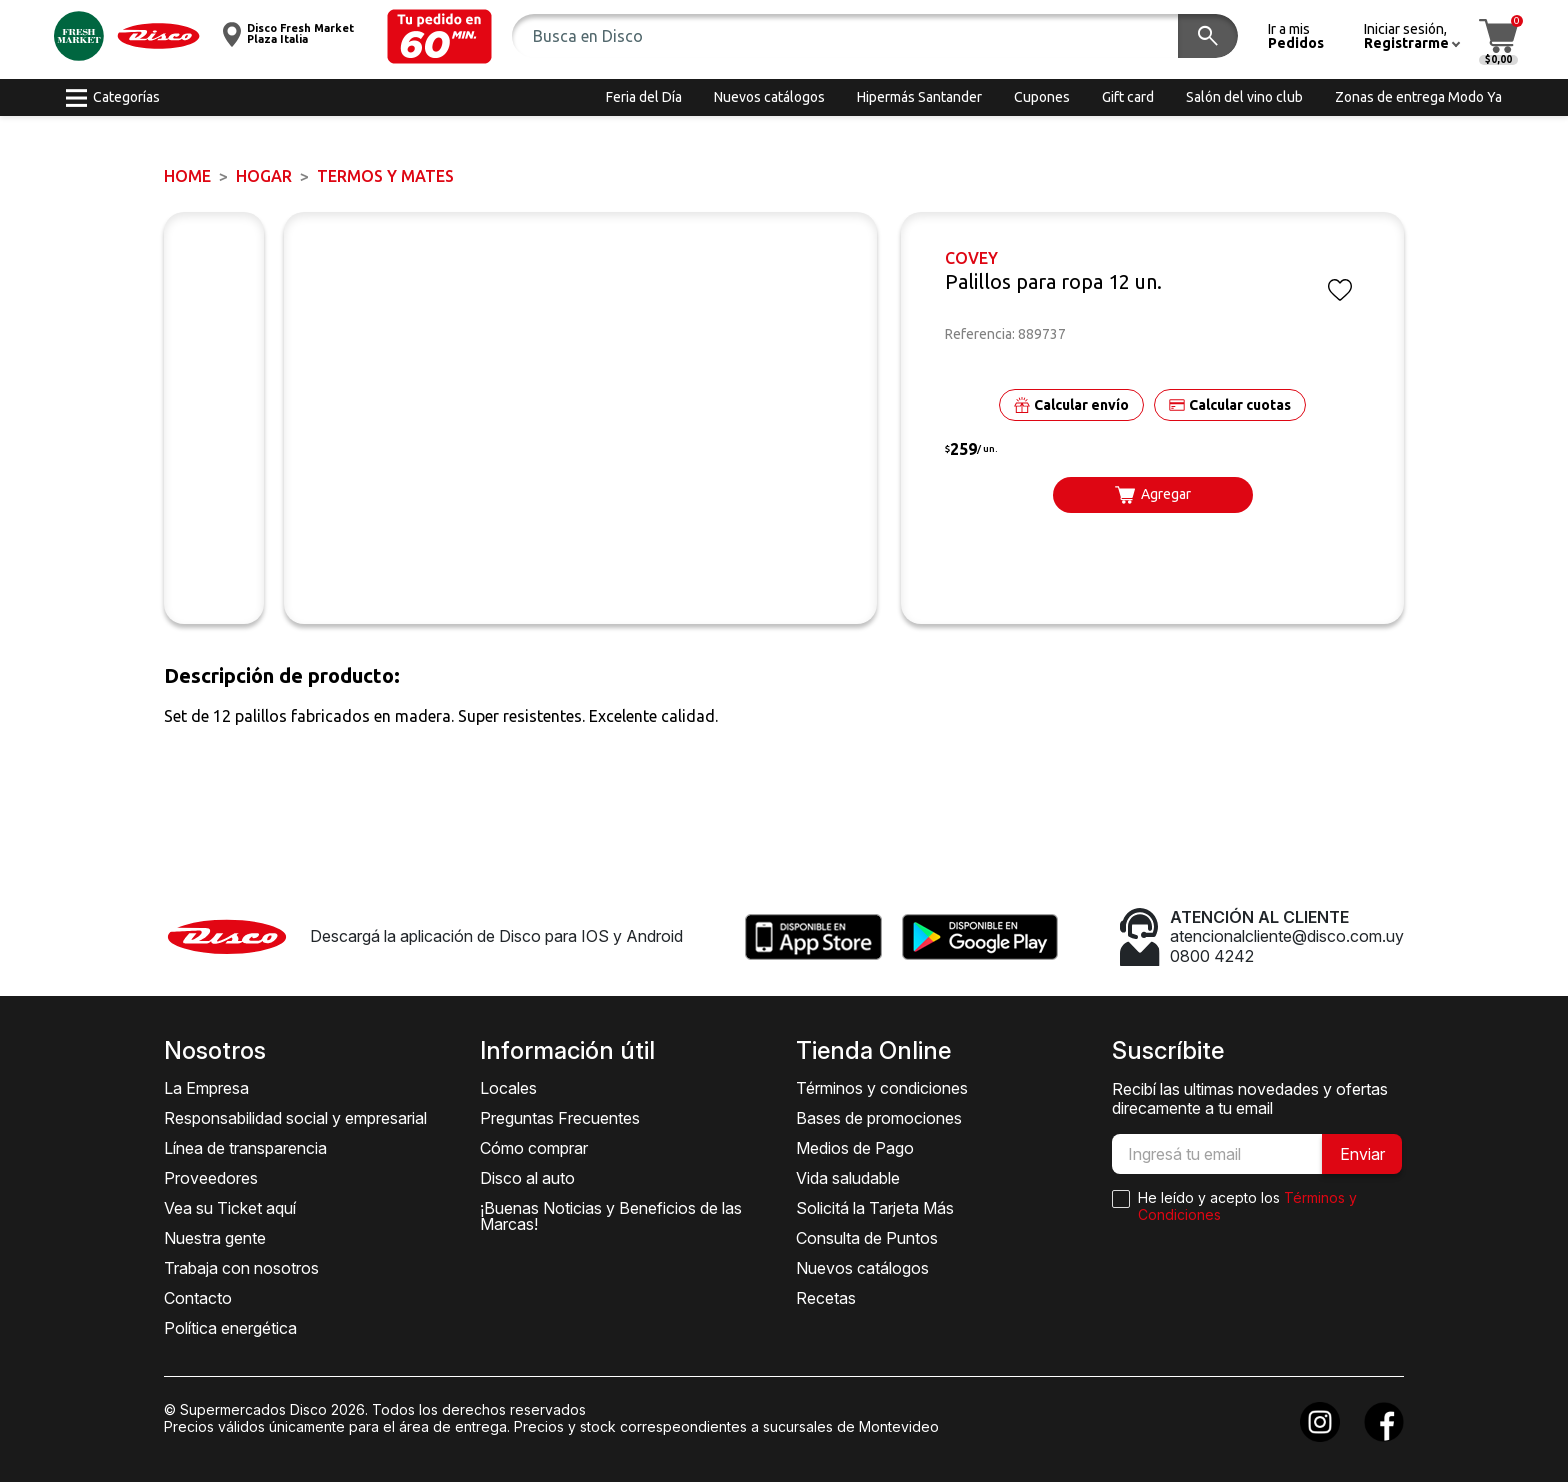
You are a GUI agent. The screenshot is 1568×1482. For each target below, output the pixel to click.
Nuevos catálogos (862, 1268)
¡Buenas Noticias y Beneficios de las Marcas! (611, 1216)
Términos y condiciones (882, 1088)
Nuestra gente (215, 1238)
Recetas (826, 1298)
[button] (439, 36)
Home (187, 176)
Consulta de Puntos (867, 1238)
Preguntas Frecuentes (560, 1118)
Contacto (198, 1298)
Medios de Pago (855, 1148)
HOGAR (264, 176)
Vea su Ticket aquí (230, 1208)
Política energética (230, 1328)
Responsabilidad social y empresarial (295, 1118)
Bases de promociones (879, 1118)
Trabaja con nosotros (241, 1268)
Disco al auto (527, 1178)
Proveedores (211, 1178)
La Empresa (206, 1088)
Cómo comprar (534, 1148)
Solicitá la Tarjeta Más (875, 1208)
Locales (508, 1088)
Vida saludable (848, 1178)
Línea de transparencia (245, 1148)
